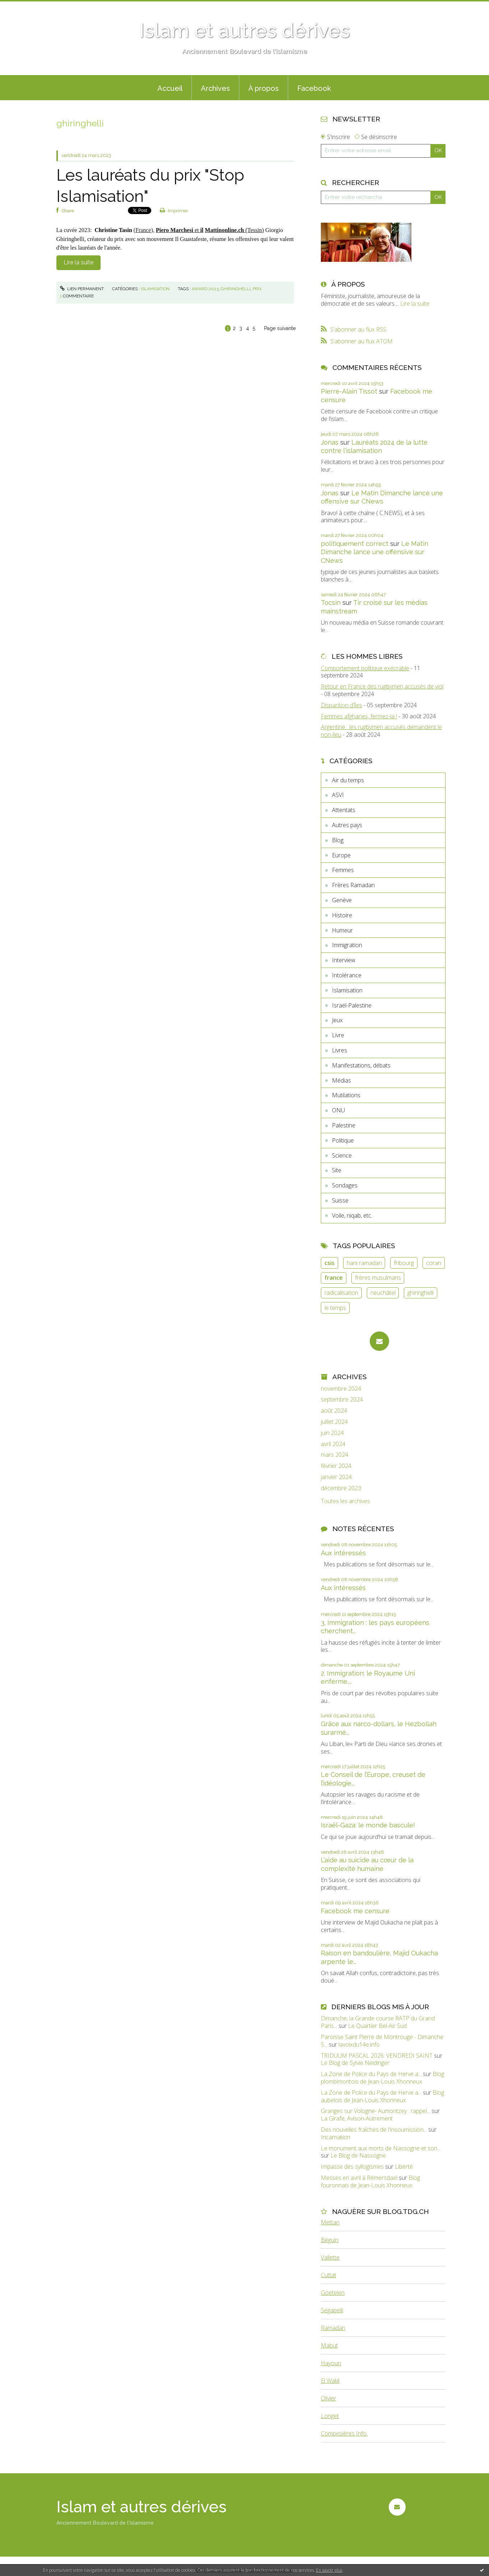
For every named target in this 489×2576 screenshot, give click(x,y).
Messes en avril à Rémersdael (359, 2178)
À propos (263, 88)
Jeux (337, 1020)
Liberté (404, 2166)
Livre (338, 1035)
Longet (330, 2416)
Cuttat (328, 2275)
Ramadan (333, 2328)
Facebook (314, 88)
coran (433, 1263)
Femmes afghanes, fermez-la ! (359, 716)
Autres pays (347, 825)
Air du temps (348, 780)
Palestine (343, 1125)
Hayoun (331, 2363)
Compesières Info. (344, 2433)
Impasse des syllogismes (352, 2166)
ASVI (338, 795)
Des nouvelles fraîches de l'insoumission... (374, 2129)
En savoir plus (329, 2570)
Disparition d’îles (341, 705)
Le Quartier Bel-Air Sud (377, 2026)
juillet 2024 (334, 1422)
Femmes (343, 870)
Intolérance (346, 975)
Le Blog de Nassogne (358, 2155)
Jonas (329, 442)
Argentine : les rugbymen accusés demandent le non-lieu (381, 730)
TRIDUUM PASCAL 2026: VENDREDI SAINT (377, 2056)
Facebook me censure (355, 1911)
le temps (335, 1308)
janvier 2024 (336, 1477)
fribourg (404, 1263)
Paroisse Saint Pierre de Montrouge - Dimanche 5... (382, 2040)
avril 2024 (333, 1444)
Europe (341, 855)
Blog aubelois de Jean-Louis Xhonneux (382, 2096)
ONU (338, 1110)
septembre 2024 (342, 1399)
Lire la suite (78, 262)
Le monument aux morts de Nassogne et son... (380, 2148)
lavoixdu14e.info (359, 2044)
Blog (337, 840)
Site (336, 1170)
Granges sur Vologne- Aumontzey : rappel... (375, 2111)
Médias (341, 1080)
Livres (339, 1050)
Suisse (340, 1200)
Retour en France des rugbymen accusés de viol (382, 686)
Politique (343, 1140)
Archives (215, 88)
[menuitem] (170, 87)
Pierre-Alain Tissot (349, 391)
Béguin (329, 2240)
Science (342, 1155)
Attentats (343, 810)
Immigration (347, 945)
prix (257, 288)
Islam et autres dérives (244, 30)
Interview (343, 960)
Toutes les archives (345, 1501)
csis (329, 1263)
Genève (342, 900)
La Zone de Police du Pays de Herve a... (371, 2074)
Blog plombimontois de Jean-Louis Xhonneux (382, 2077)
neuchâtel (383, 1293)
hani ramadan (364, 1263)
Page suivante (280, 328)
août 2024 (334, 1410)
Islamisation (155, 288)
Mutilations (346, 1095)
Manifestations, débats (361, 1065)
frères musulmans (378, 1278)
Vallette (330, 2257)
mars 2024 (334, 1455)
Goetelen (333, 2293)
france (333, 1278)
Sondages (344, 1185)
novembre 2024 (341, 1389)
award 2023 (205, 288)
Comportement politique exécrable (365, 668)
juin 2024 (332, 1433)
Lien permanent (82, 288)
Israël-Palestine (352, 1005)
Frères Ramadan (353, 885)
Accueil (170, 88)
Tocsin (331, 602)
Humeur (342, 930)
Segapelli (332, 2310)
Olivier (328, 2398)
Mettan (330, 2222)
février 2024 (336, 1466)
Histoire (342, 915)
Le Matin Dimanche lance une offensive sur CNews (374, 552)
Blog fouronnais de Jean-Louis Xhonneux (370, 2181)
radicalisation (341, 1293)
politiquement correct (354, 543)
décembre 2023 (341, 1488)
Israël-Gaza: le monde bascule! (368, 1825)
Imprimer (174, 210)
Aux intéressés (343, 1553)
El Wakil (330, 2381)
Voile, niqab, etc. (352, 1215)
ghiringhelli (235, 288)
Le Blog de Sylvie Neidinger (355, 2063)
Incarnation (335, 2137)
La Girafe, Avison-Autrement (357, 2118)
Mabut (329, 2345)
